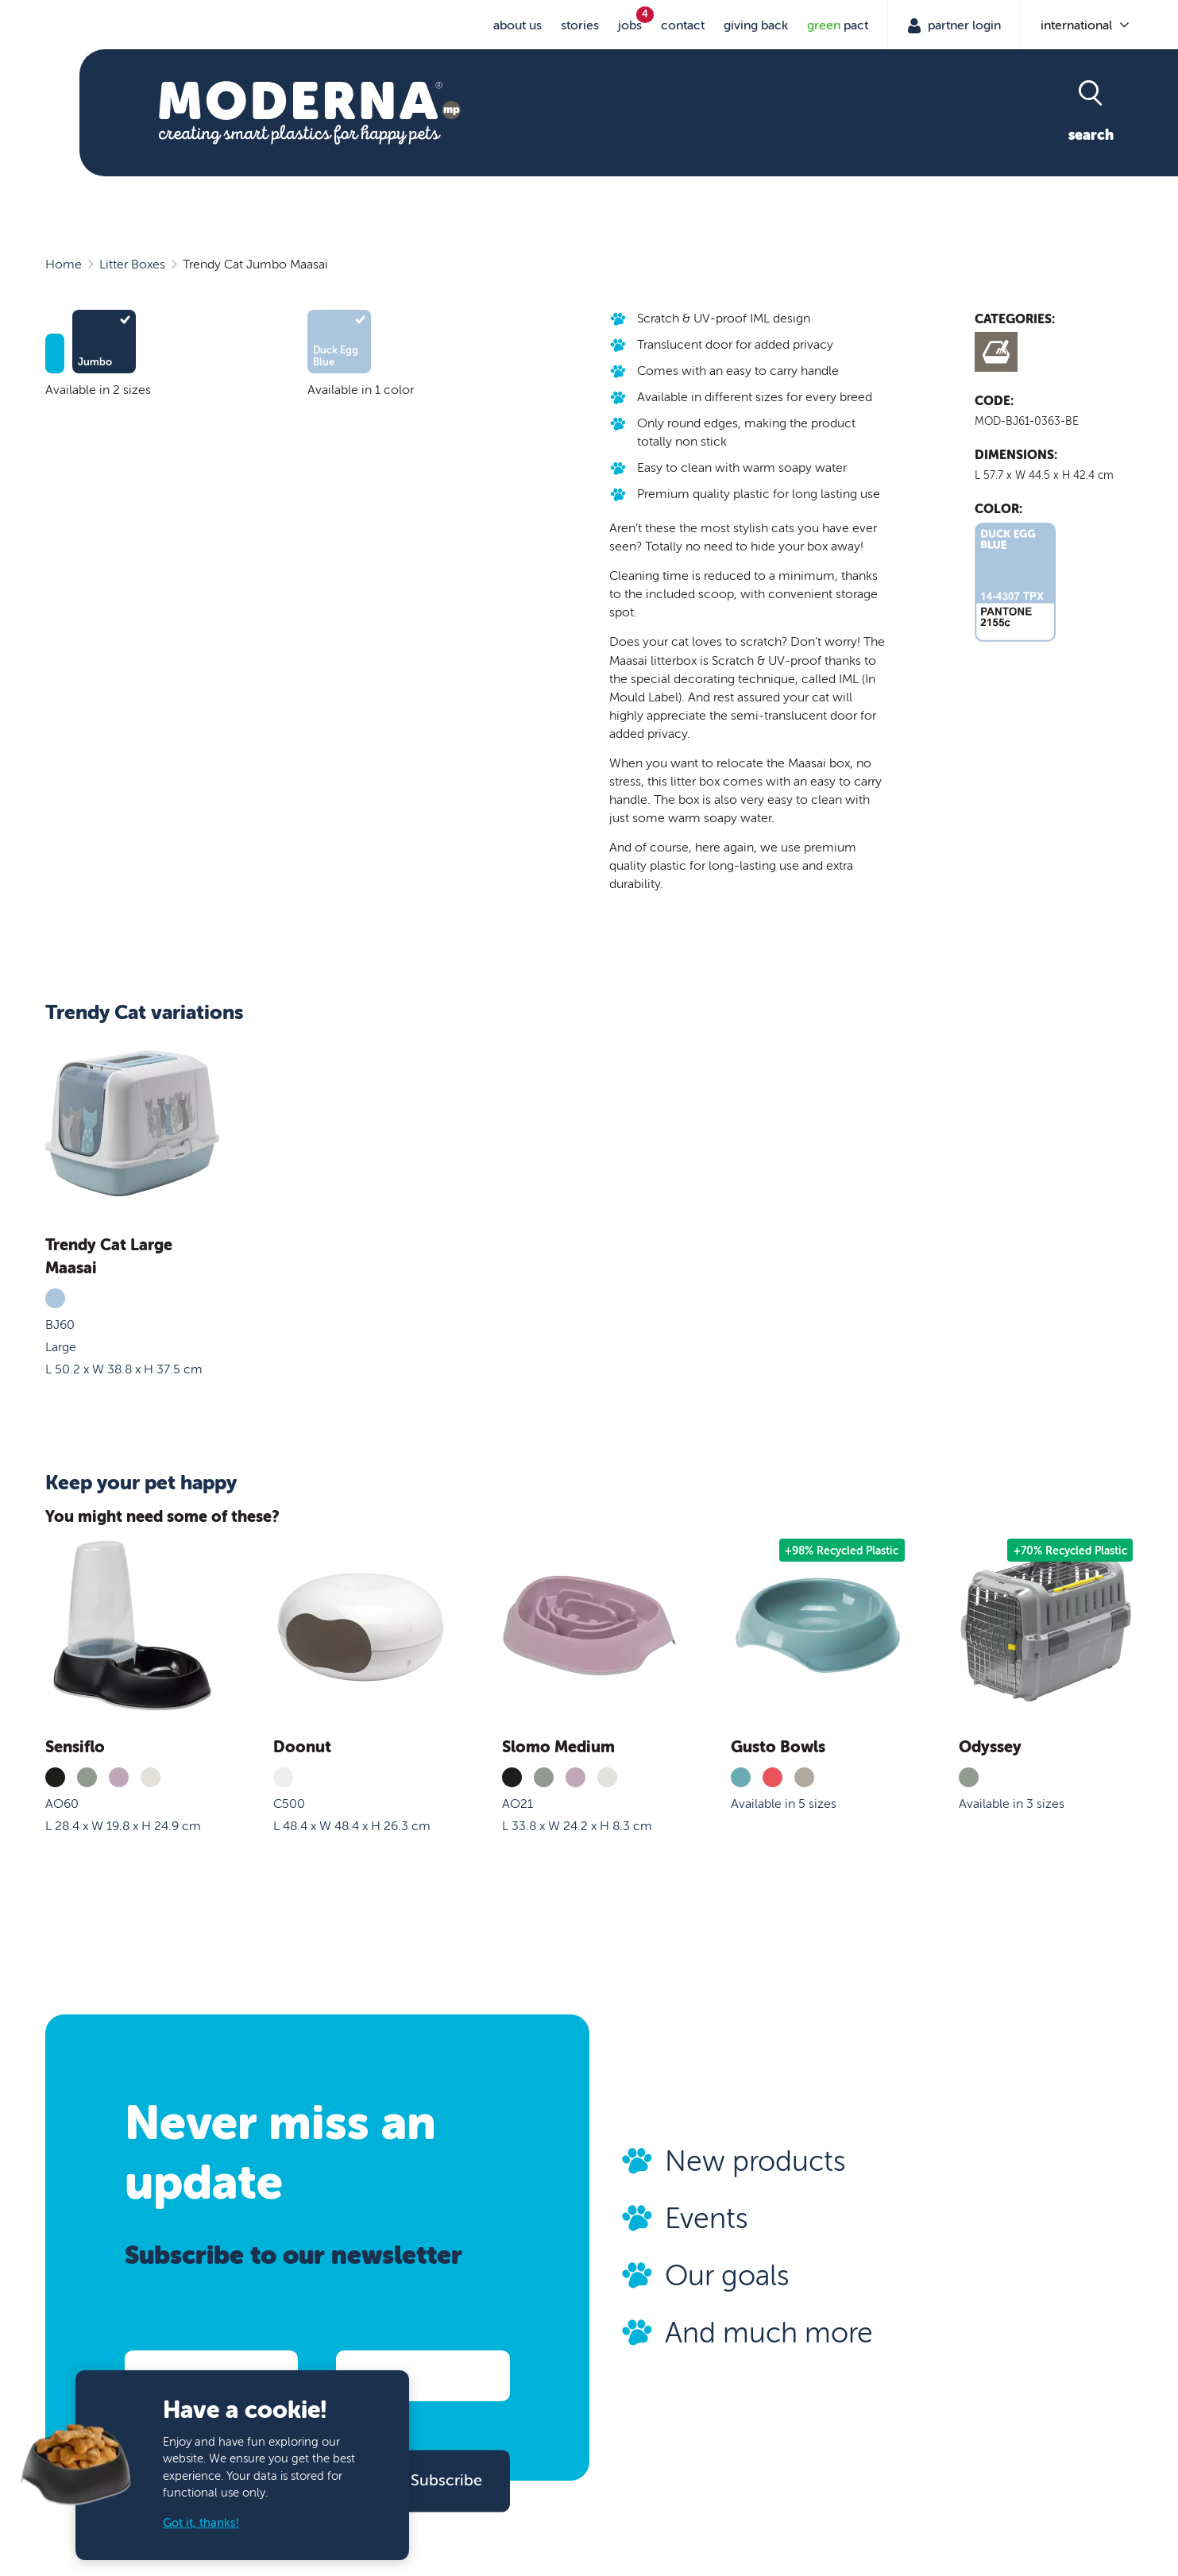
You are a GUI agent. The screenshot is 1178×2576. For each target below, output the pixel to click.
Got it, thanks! (201, 2523)
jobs (630, 25)
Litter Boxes (132, 264)
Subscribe (446, 2480)
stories (580, 25)
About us (517, 25)
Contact (683, 25)
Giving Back (756, 25)
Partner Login (963, 25)
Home (63, 264)
